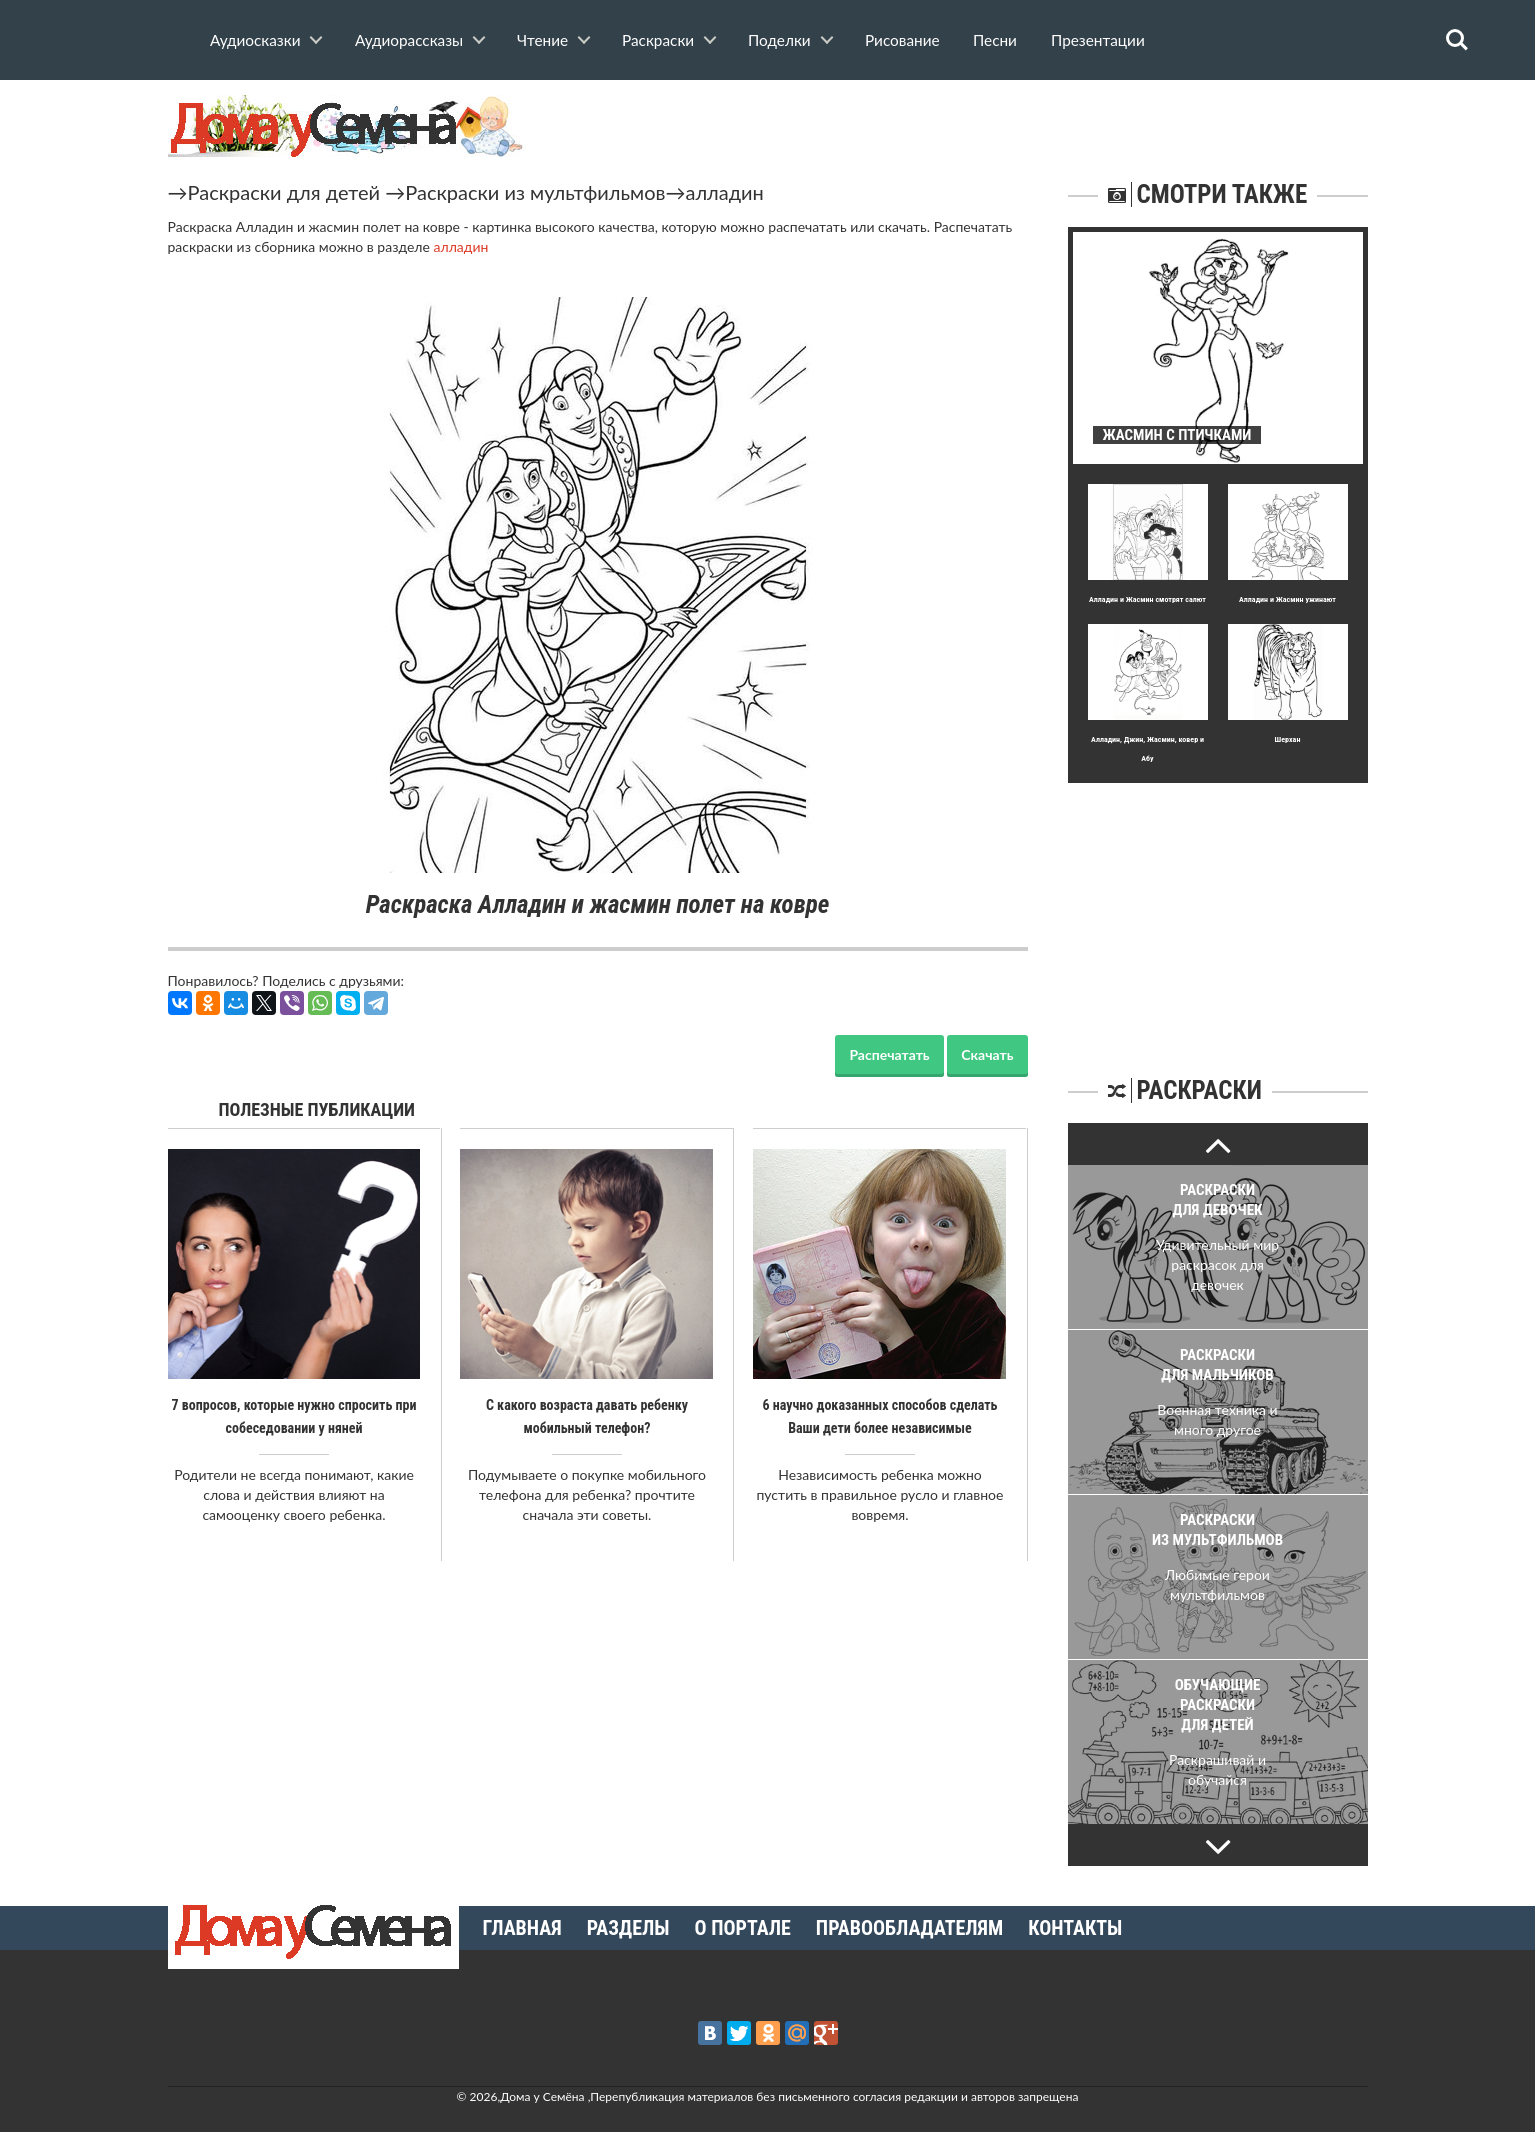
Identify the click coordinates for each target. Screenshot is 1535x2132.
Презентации (1098, 40)
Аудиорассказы (409, 40)
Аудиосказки (255, 40)
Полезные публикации (317, 1109)
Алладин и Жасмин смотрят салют (1147, 599)
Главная (522, 1928)
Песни (995, 40)
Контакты (1075, 1928)
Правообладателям (909, 1928)
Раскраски (658, 40)
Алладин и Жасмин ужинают (1287, 599)
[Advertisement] (1218, 908)
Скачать (987, 1054)
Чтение (542, 40)
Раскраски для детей (284, 192)
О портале (743, 1928)
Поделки (779, 40)
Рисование (902, 40)
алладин (724, 192)
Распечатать (889, 1054)
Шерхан (1288, 739)
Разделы (628, 1928)
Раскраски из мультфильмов (535, 192)
